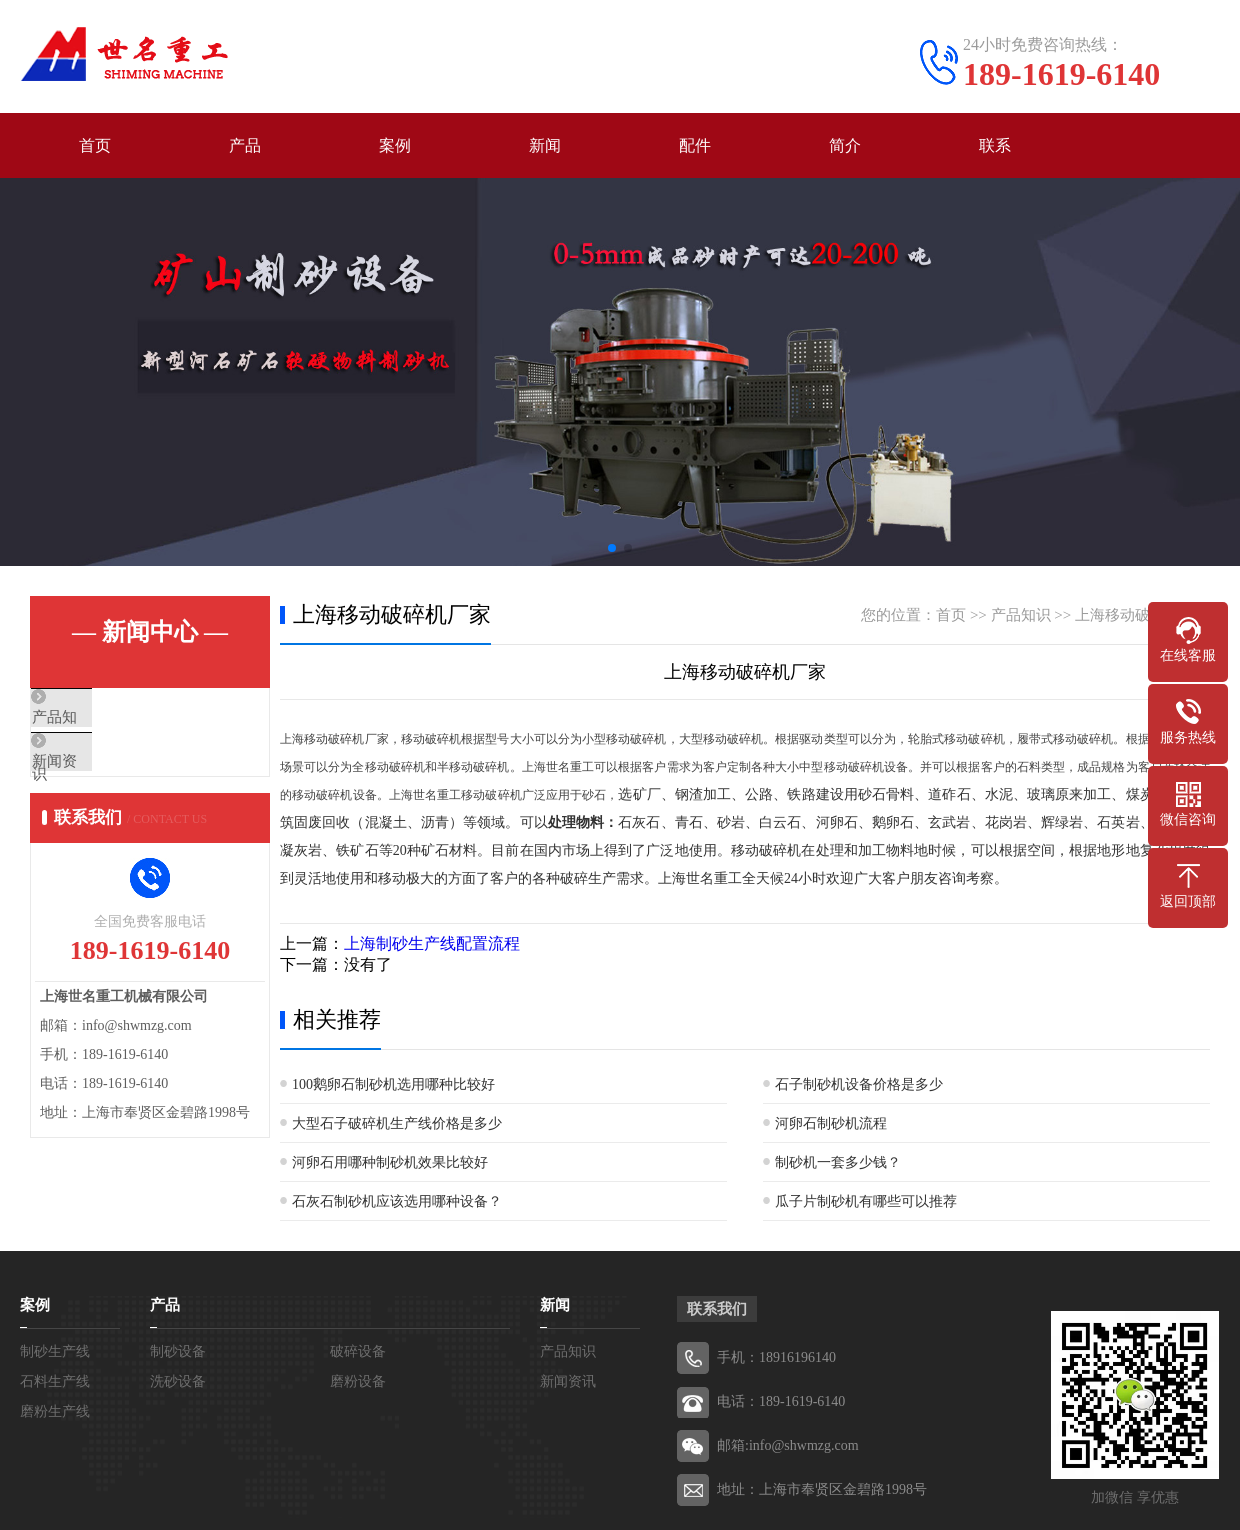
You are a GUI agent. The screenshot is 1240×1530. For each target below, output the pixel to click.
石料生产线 (55, 1381)
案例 (395, 145)
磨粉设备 (358, 1381)
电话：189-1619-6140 (781, 1401)
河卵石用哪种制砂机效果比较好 (390, 1162)
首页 (95, 145)
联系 (995, 145)
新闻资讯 (107, 777)
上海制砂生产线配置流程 (432, 943)
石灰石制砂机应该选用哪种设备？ (397, 1201)
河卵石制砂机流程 (831, 1123)
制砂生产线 (55, 1351)
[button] (612, 548)
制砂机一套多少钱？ (838, 1162)
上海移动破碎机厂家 (1142, 615)
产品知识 (107, 718)
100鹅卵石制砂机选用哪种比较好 (393, 1084)
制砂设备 (178, 1351)
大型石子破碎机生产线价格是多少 (397, 1123)
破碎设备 (358, 1351)
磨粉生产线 (55, 1411)
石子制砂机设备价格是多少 (859, 1084)
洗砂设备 (178, 1381)
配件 (695, 145)
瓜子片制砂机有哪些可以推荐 (866, 1201)
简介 (845, 145)
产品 (245, 145)
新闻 (545, 145)
